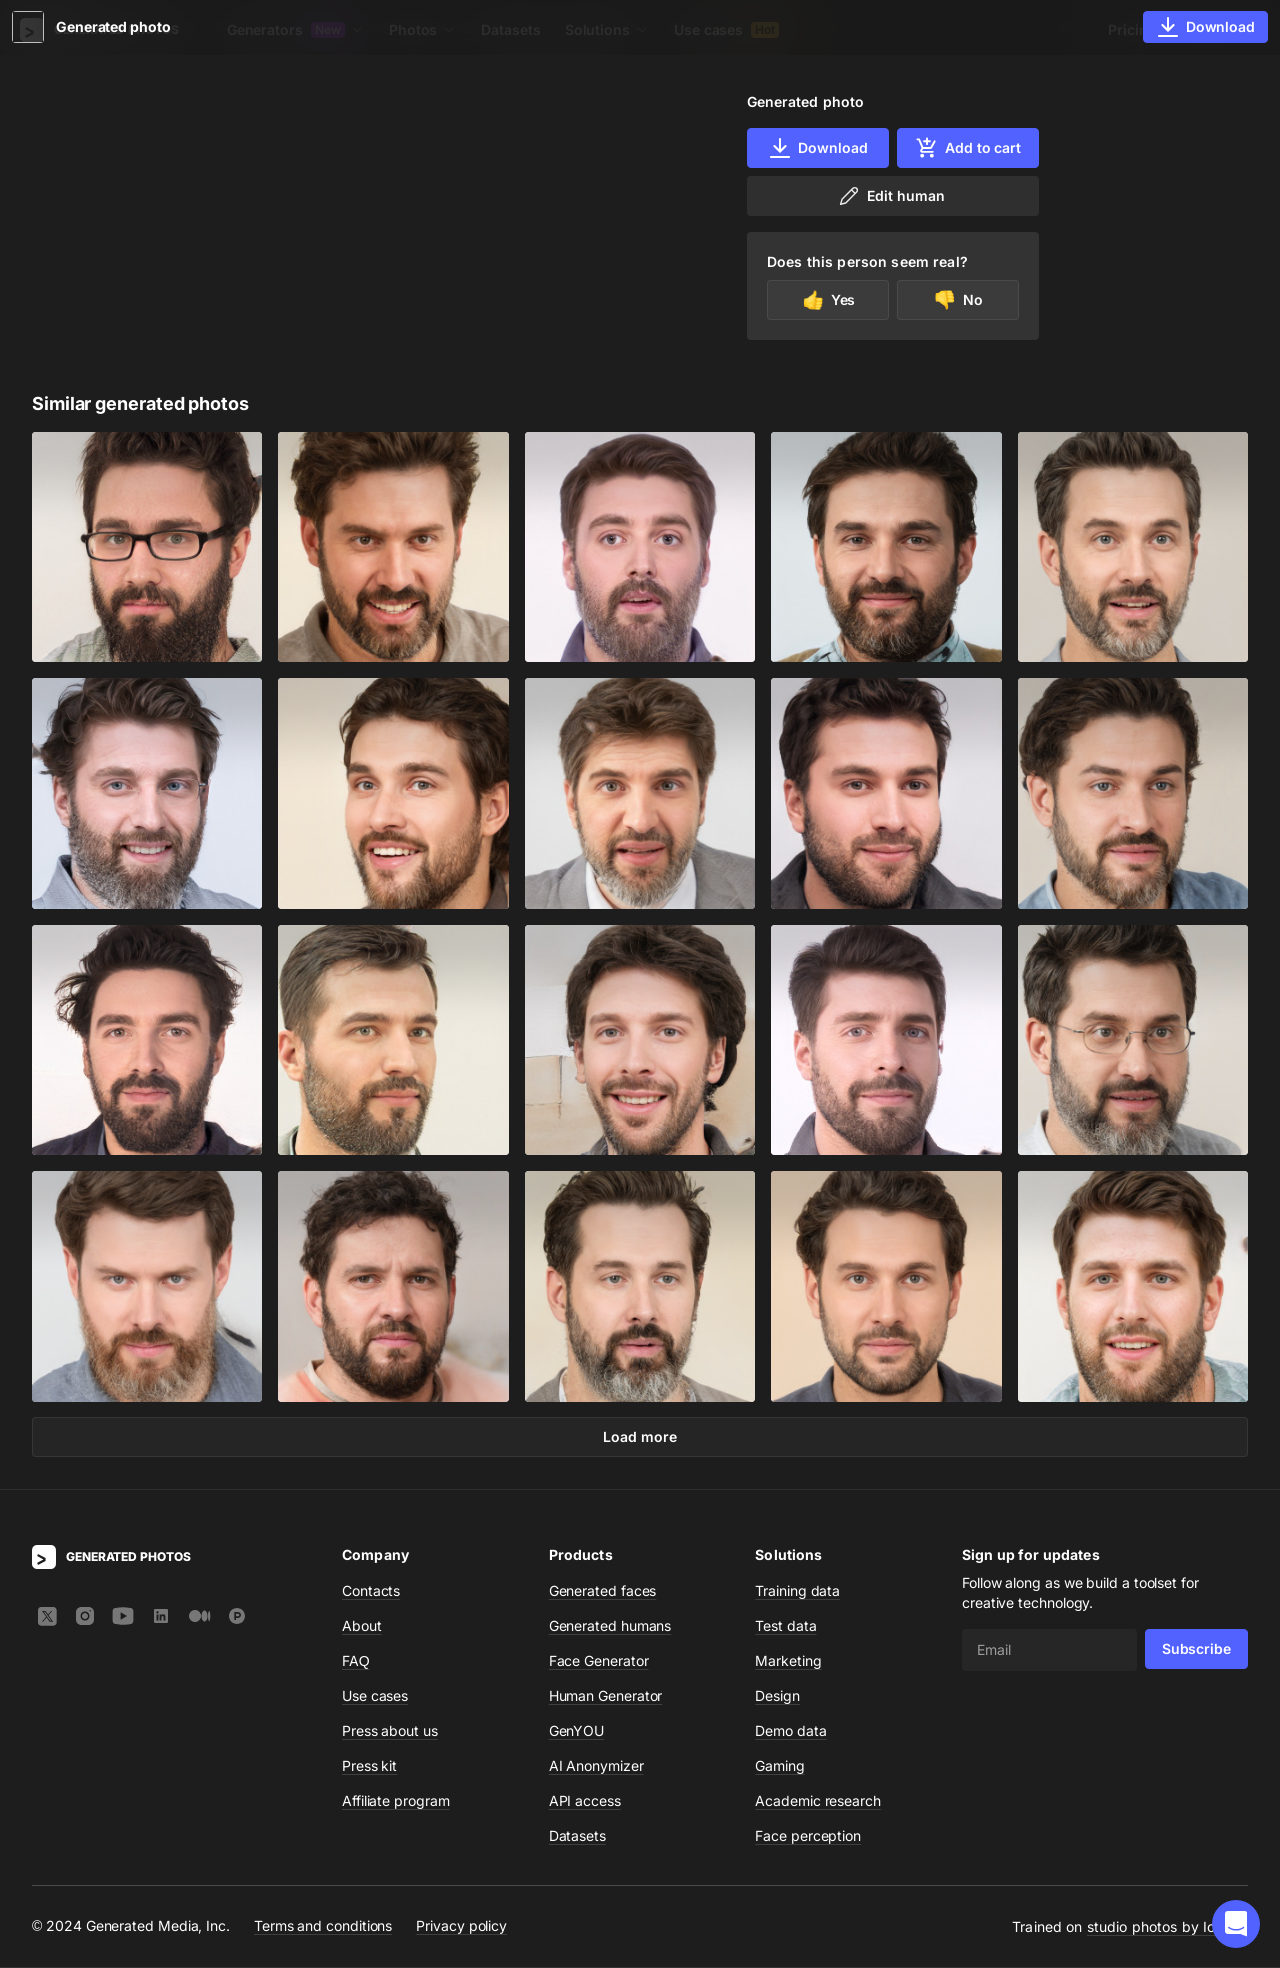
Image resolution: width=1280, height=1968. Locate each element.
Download (817, 148)
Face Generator (599, 1661)
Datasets (510, 29)
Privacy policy (461, 1926)
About (362, 1626)
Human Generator (606, 1696)
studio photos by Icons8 (1167, 1927)
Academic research (818, 1801)
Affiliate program (396, 1801)
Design (777, 1696)
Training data (797, 1591)
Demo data (790, 1731)
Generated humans (610, 1626)
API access (585, 1801)
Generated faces (603, 1591)
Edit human (890, 196)
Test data (785, 1626)
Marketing (788, 1661)
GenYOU (577, 1731)
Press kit (369, 1766)
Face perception (808, 1836)
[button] (1236, 1924)
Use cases (726, 29)
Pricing (1132, 29)
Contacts (371, 1591)
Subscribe (1196, 1649)
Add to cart (968, 148)
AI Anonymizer (596, 1766)
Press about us (390, 1731)
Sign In (1220, 29)
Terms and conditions (323, 1926)
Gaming (780, 1766)
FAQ (356, 1661)
